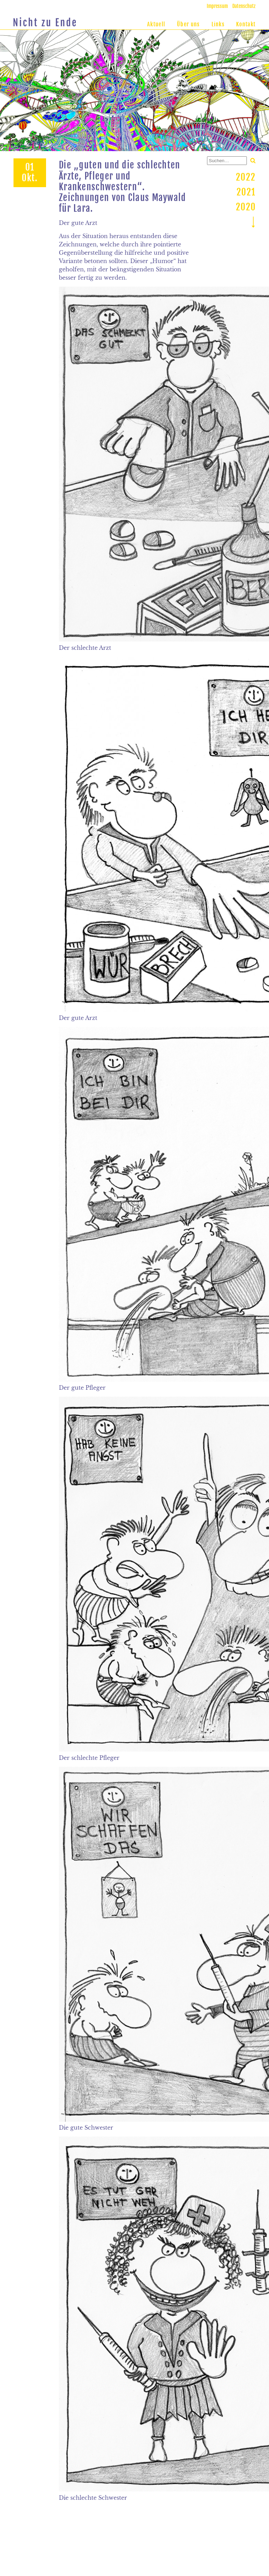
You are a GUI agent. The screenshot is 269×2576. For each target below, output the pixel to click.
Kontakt (245, 24)
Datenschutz (243, 6)
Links (218, 24)
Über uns (188, 24)
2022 (245, 177)
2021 (245, 192)
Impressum (217, 6)
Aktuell (156, 24)
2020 (245, 206)
